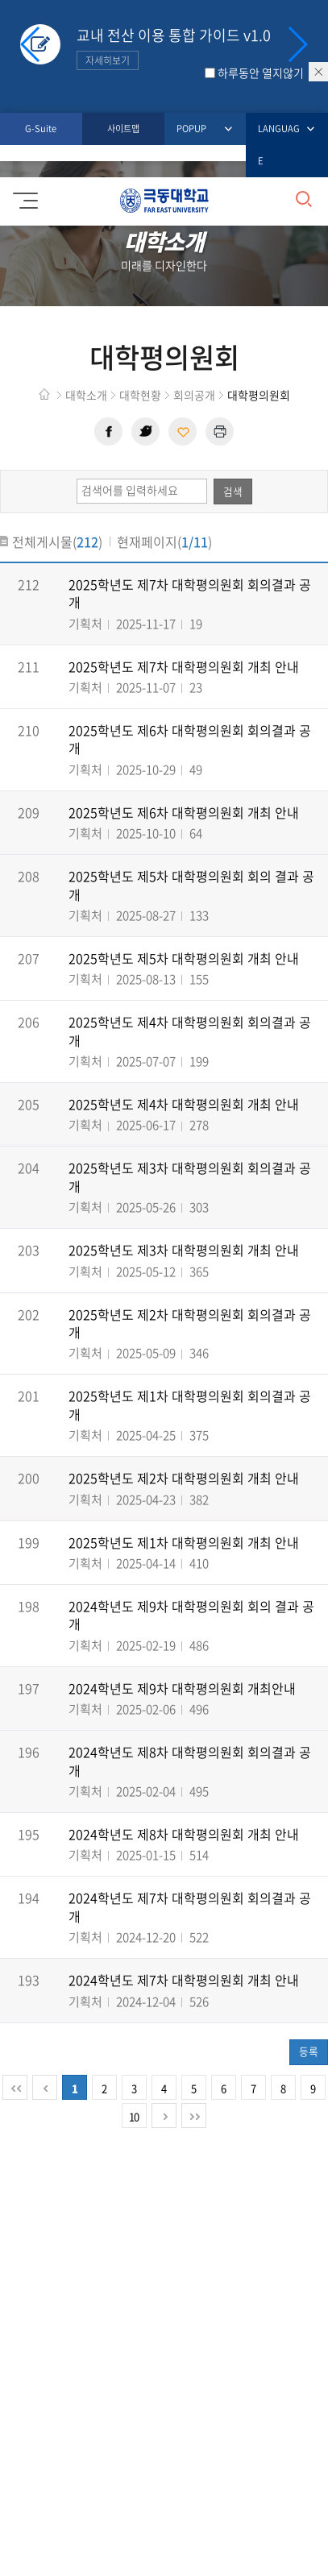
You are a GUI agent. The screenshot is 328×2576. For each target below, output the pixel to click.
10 (134, 2116)
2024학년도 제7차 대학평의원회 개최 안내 (184, 1979)
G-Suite (40, 128)
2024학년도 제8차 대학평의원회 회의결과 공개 (190, 1760)
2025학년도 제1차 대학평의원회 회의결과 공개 (190, 1404)
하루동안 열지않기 (261, 72)
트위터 (145, 431)
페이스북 (108, 431)
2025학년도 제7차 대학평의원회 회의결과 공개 (190, 593)
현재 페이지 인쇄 (220, 431)
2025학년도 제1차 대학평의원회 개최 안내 (184, 1542)
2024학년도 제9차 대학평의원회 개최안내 (182, 1688)
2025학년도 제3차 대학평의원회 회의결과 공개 (190, 1176)
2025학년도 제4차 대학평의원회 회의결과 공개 (190, 1030)
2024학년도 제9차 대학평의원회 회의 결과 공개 (191, 1614)
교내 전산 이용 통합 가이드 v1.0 (174, 47)
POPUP (195, 129)
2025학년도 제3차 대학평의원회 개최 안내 (184, 1249)
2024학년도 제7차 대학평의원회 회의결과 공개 (190, 1906)
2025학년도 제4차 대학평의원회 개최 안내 (184, 1104)
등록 (308, 2051)
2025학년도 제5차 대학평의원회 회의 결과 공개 (191, 884)
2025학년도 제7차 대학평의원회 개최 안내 (184, 666)
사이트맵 (123, 128)
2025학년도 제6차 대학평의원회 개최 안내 (184, 812)
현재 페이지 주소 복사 (182, 431)
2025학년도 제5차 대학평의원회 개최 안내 (184, 958)
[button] (297, 44)
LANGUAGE (281, 143)
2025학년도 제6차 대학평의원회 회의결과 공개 (190, 738)
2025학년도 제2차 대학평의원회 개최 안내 (184, 1477)
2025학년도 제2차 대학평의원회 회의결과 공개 (190, 1323)
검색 (233, 491)
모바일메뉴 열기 (23, 195)
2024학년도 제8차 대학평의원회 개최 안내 (184, 1834)
